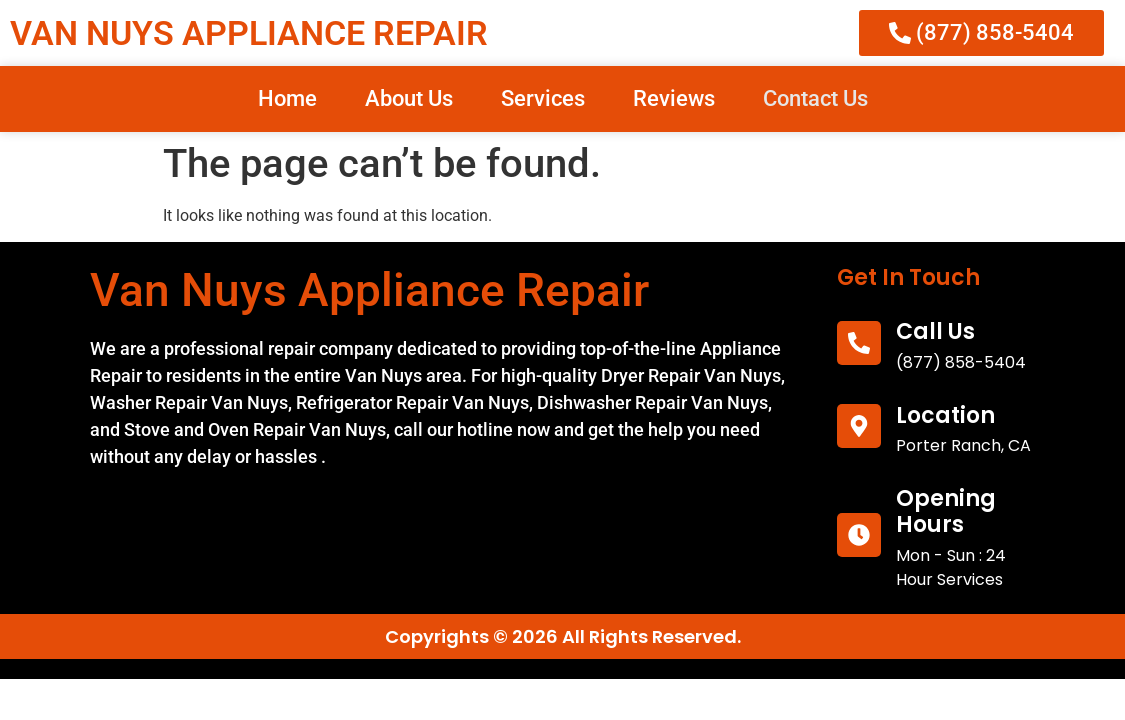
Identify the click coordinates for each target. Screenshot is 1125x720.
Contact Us (815, 98)
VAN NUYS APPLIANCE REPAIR (249, 33)
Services (543, 98)
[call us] (859, 343)
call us (935, 331)
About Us (409, 98)
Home (287, 98)
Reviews (674, 98)
